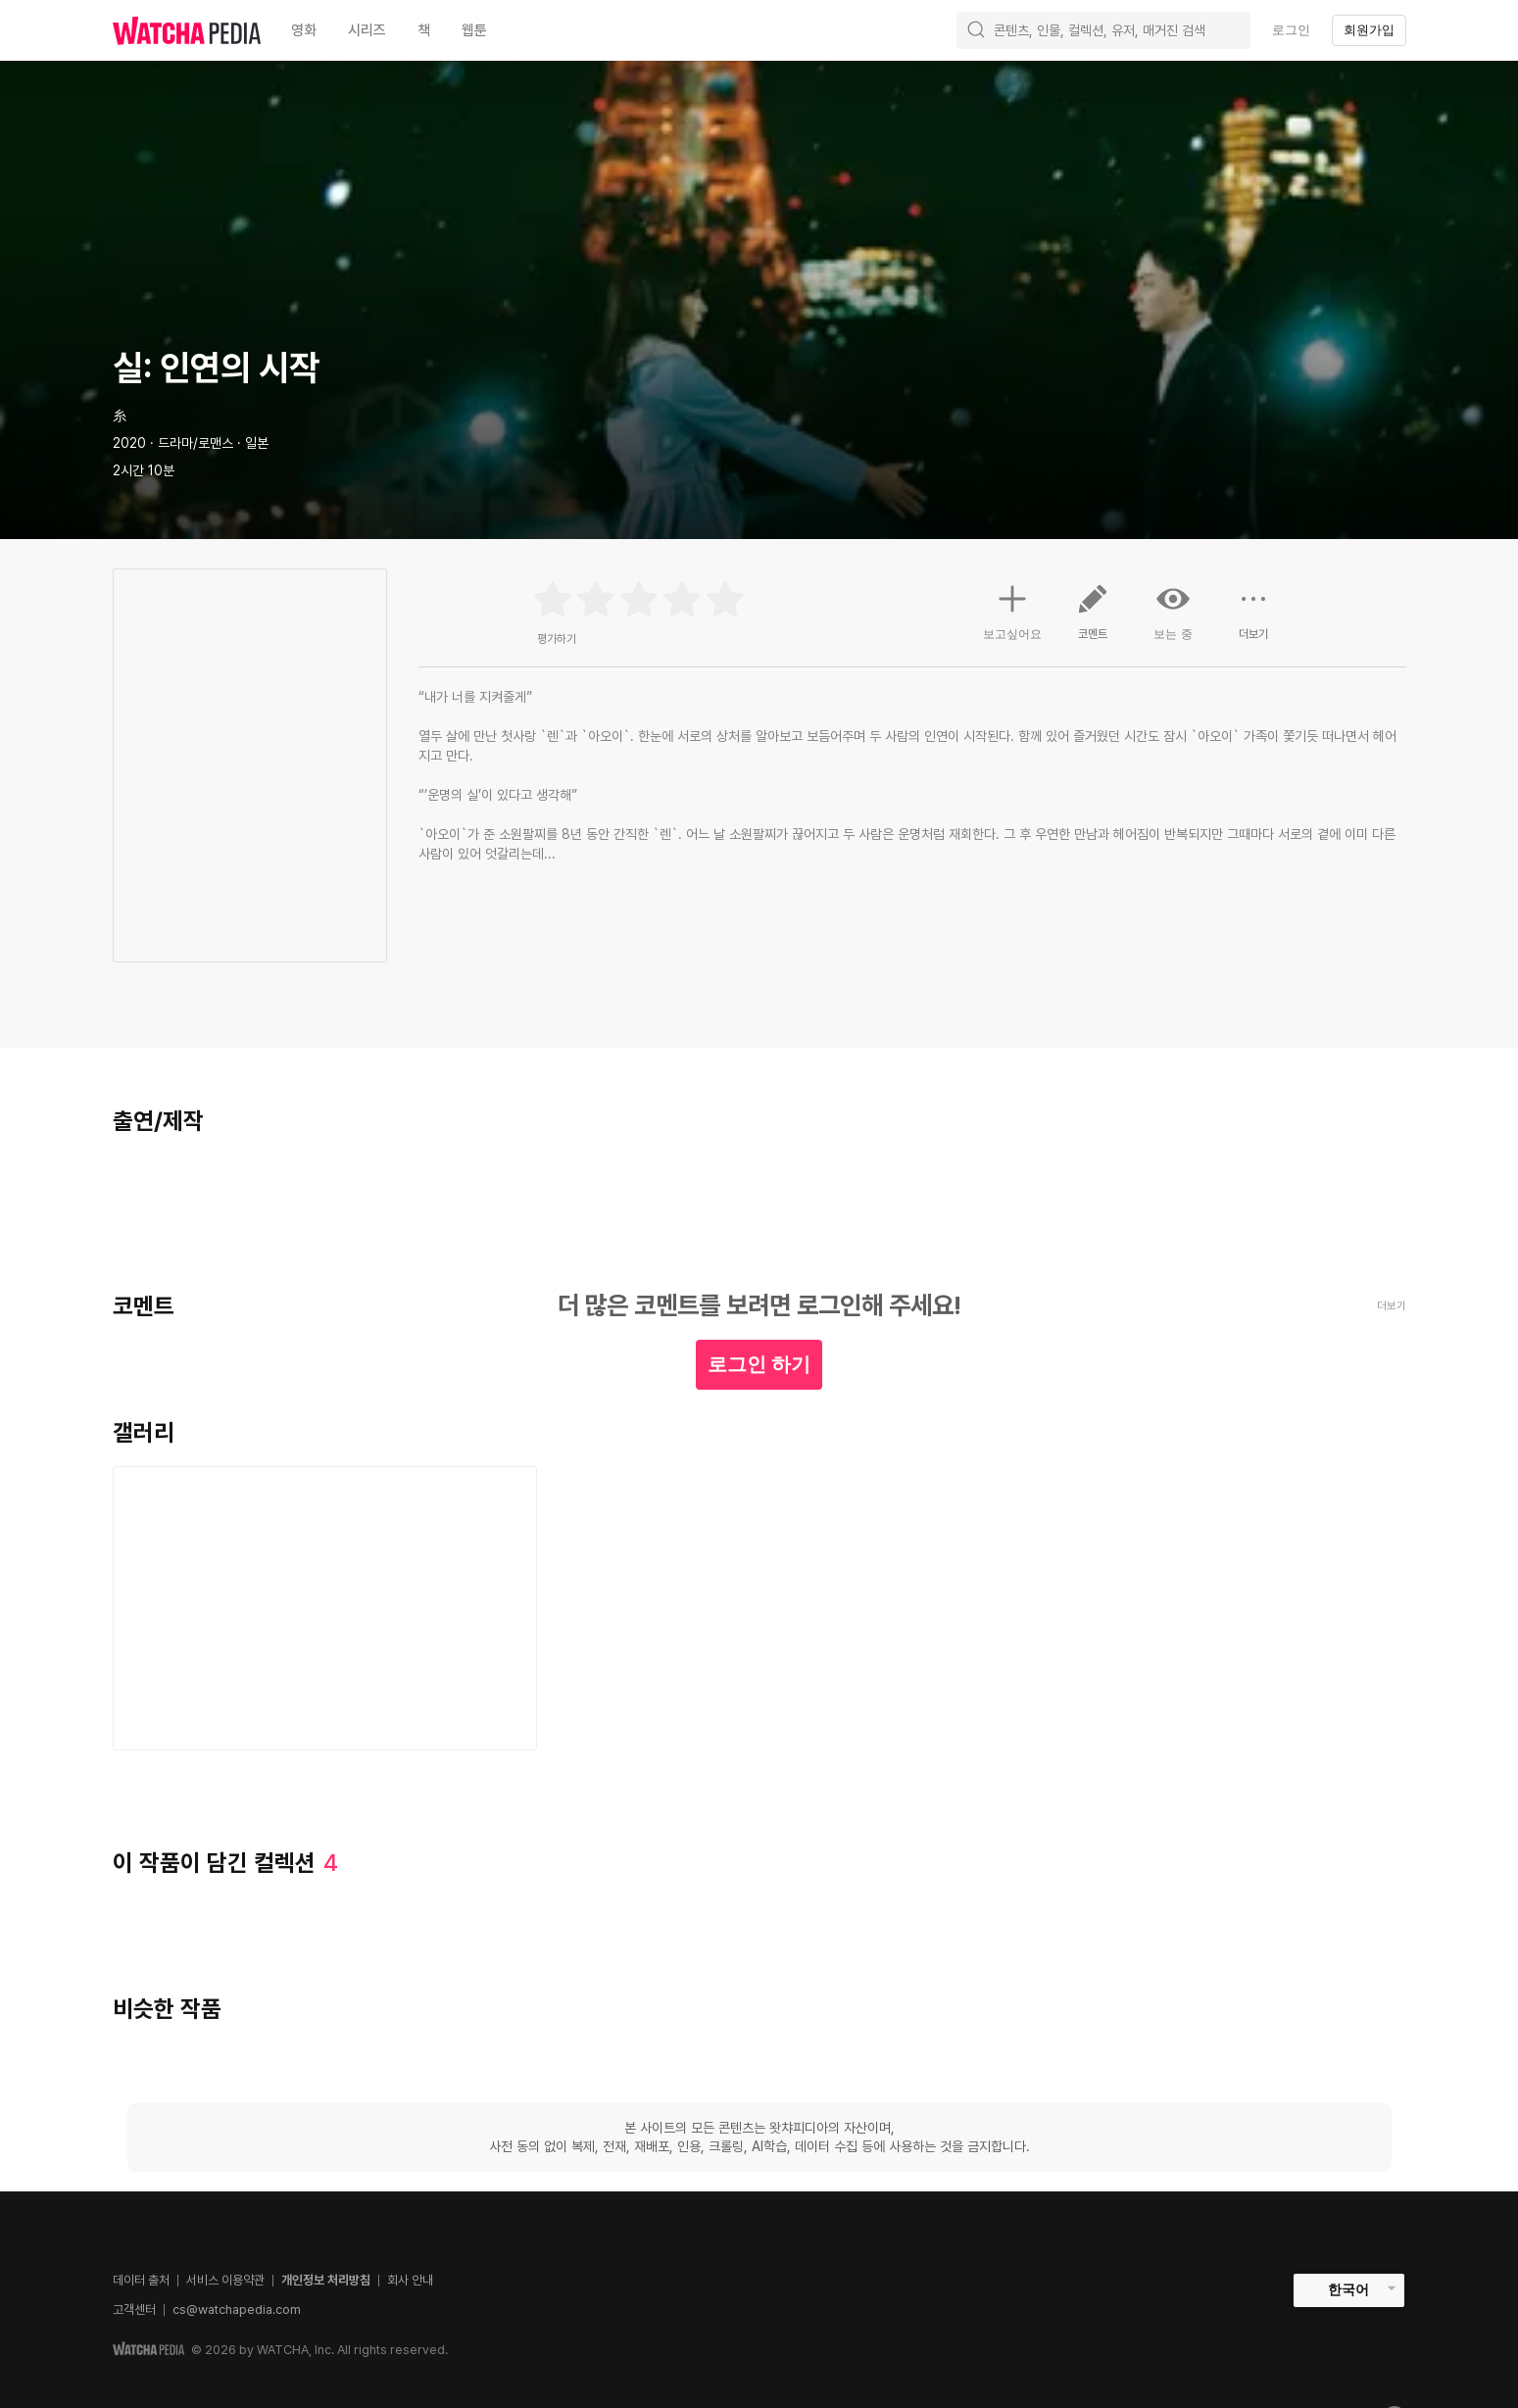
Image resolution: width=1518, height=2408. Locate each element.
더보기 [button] (1253, 619)
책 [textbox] (423, 30)
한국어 (1348, 2289)
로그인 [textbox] (1291, 30)
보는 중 (1173, 611)
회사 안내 (410, 2280)
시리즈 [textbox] (367, 30)
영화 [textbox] (304, 30)
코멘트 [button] (1092, 619)
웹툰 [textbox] (474, 30)
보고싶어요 (1012, 609)
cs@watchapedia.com (236, 2309)
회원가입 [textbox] (1369, 30)
